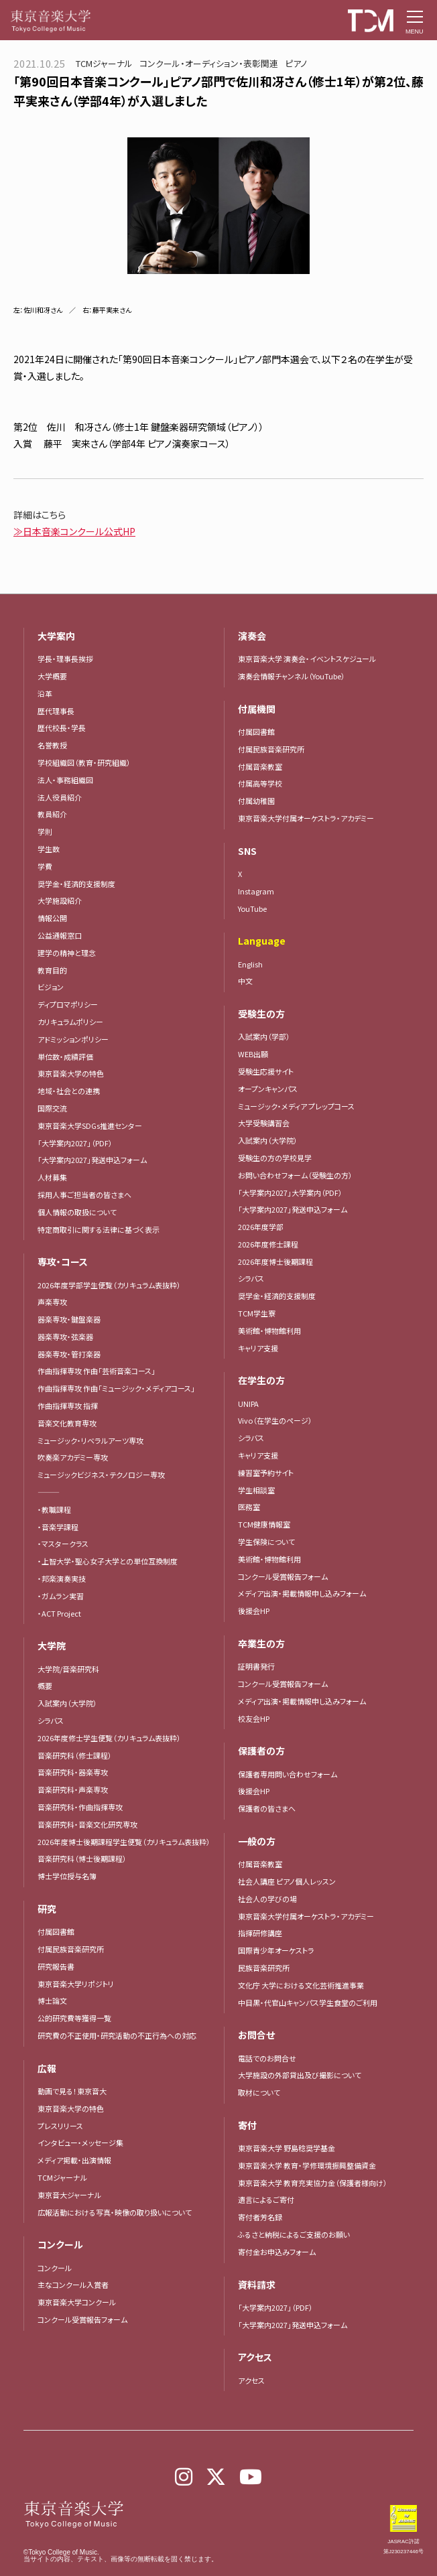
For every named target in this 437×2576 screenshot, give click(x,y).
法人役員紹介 (60, 797)
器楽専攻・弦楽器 (69, 1336)
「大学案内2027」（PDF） (75, 1143)
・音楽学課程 (58, 1526)
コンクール (55, 2267)
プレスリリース (60, 2125)
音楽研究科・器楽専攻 (73, 1772)
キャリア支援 (258, 1348)
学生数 (49, 848)
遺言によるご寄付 (266, 2199)
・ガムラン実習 (61, 1595)
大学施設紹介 (60, 900)
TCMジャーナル (62, 2177)
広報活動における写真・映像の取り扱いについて (115, 2212)
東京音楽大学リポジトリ (76, 1983)
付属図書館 (56, 1931)
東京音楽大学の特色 (71, 1073)
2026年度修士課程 (268, 1244)
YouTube (252, 908)
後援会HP (253, 1610)
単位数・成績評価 (65, 1056)
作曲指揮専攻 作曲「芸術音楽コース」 (96, 1370)
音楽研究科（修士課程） (75, 1755)
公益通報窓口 (60, 935)
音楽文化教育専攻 (67, 1423)
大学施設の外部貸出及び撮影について (299, 2075)
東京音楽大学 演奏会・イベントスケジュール (307, 658)
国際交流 (52, 1108)
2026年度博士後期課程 (275, 1261)
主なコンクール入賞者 (73, 2284)
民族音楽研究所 (264, 1967)
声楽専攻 (52, 1301)
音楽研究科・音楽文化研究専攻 (87, 1824)
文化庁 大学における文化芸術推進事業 (301, 1985)
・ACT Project (59, 1613)
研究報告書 (56, 1966)
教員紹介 (52, 814)
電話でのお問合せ (267, 2058)
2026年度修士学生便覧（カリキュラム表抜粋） (109, 1738)
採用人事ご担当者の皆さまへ (84, 1194)
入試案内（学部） (264, 1036)
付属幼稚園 (256, 800)
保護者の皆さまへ (267, 1808)
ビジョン (51, 986)
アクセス (251, 2380)
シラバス (51, 1720)
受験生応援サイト (266, 1071)
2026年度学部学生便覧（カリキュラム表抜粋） (109, 1285)
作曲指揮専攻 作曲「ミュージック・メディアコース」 (116, 1388)
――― (49, 1492)
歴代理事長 (56, 710)
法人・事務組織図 (65, 779)
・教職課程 (54, 1509)
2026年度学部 (261, 1226)
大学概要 (52, 676)
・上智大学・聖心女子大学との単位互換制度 (108, 1561)
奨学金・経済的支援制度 (76, 883)
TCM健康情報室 (264, 1524)
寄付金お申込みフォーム (277, 2251)
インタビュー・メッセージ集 (84, 2142)
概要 (45, 1685)
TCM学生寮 (256, 1313)
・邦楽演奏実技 (62, 1578)
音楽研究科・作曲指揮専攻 (80, 1807)
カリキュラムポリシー (70, 1021)
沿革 (45, 693)
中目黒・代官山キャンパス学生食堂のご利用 (307, 2002)
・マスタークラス (63, 1543)
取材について (259, 2092)
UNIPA (248, 1403)
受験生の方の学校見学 (275, 1157)
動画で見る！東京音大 (72, 2091)
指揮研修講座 (260, 1932)
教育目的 (52, 970)
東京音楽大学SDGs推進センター (90, 1125)
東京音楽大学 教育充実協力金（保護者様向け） (312, 2182)
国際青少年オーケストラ (276, 1950)
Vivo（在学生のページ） (275, 1420)
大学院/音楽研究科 (68, 1669)
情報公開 (52, 917)
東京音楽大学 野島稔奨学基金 (286, 2148)
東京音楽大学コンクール (77, 2302)
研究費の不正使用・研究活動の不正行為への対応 (117, 2035)
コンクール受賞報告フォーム (82, 2319)
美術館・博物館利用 (269, 1330)
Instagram (256, 891)
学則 (45, 831)
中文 (245, 980)
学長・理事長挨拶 (65, 658)
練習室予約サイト (266, 1472)
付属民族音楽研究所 (71, 1949)
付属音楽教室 (260, 766)
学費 (45, 866)
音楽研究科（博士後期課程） (82, 1858)
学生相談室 (256, 1490)
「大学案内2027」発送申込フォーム (92, 1159)
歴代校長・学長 (62, 727)
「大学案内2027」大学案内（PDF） (290, 1192)
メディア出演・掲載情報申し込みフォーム (302, 1593)
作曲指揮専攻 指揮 (68, 1405)
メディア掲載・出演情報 (74, 2160)
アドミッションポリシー (73, 1039)
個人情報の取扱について (77, 1212)
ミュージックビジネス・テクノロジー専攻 (101, 1474)
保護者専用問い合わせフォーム (287, 1774)
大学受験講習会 (264, 1122)
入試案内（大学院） (67, 1703)
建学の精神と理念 (67, 952)
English (250, 964)
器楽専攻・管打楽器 (73, 1354)
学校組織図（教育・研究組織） (84, 762)
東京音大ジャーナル (69, 2194)
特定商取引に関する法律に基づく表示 (99, 1229)
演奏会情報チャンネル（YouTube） (291, 676)
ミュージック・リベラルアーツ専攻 (90, 1440)
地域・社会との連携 (69, 1090)
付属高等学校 (260, 783)
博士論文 (52, 2000)
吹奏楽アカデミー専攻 (73, 1457)
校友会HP (253, 1718)
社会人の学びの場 (267, 1898)
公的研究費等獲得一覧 (74, 2018)
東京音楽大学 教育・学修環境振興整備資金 (307, 2165)
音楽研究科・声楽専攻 (73, 1789)
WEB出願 (253, 1053)
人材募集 (52, 1177)
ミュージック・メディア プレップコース (296, 1106)
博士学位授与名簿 (67, 1876)
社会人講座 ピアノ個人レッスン (287, 1881)
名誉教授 (52, 745)
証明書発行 (256, 1666)
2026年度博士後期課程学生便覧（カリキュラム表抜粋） (124, 1841)
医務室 (249, 1506)
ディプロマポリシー (68, 1004)
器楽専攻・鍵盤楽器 (73, 1319)
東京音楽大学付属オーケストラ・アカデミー (306, 818)
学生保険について (266, 1541)
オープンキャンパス (268, 1088)
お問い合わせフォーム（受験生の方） (295, 1175)
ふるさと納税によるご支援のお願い (294, 2234)
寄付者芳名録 (260, 2217)
